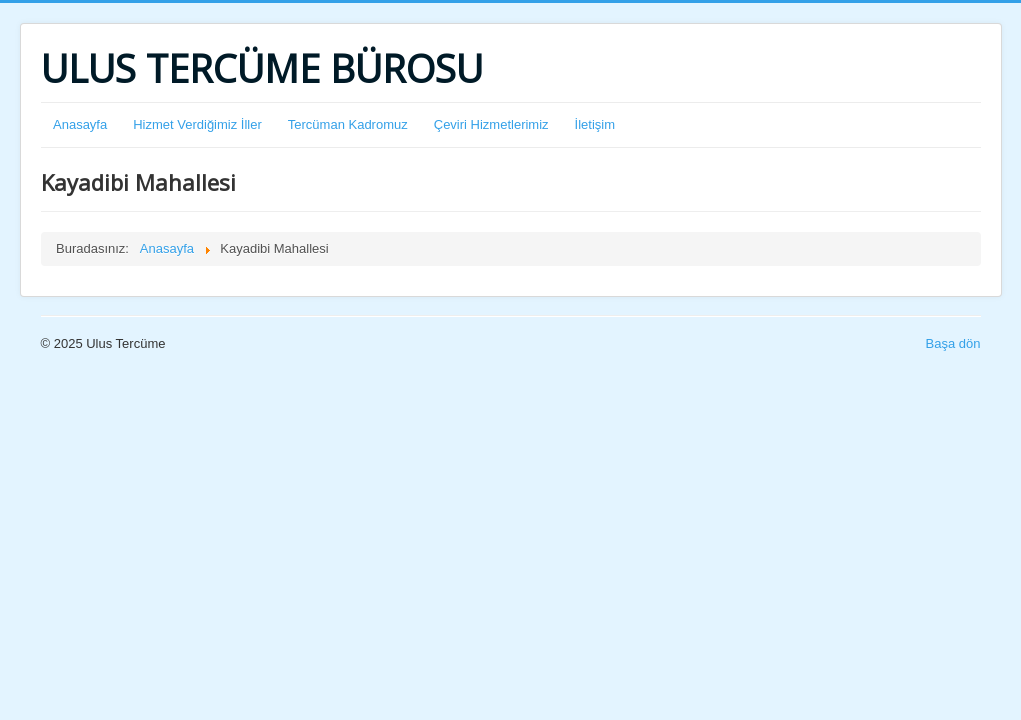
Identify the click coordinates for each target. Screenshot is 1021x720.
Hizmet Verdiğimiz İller (197, 124)
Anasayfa (80, 124)
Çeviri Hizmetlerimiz (491, 124)
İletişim (595, 124)
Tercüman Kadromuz (348, 124)
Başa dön (953, 343)
